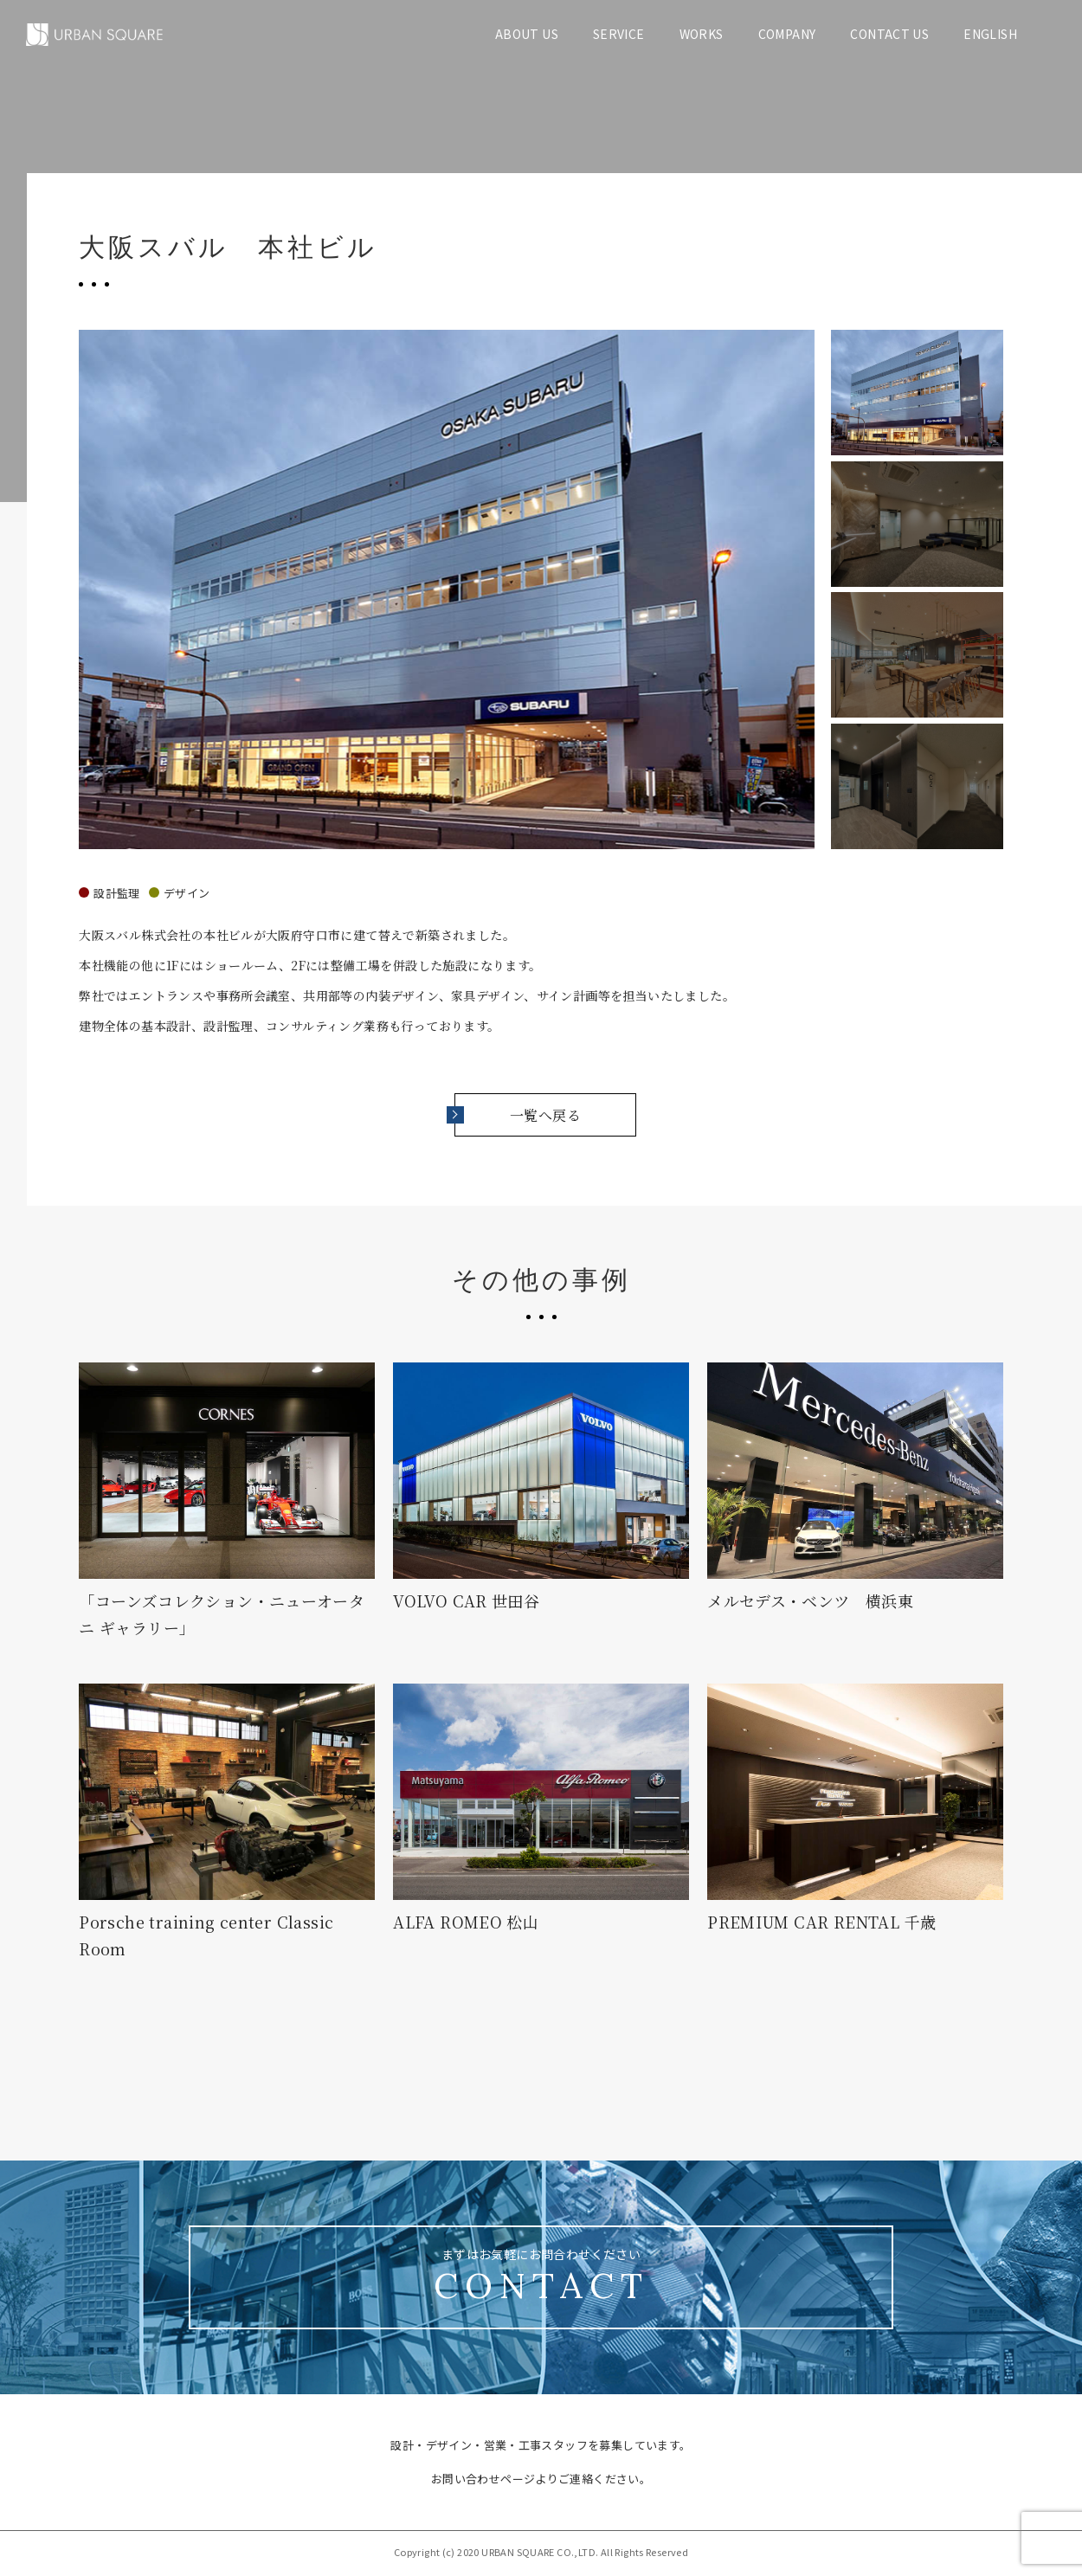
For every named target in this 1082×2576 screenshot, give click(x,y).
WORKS (701, 33)
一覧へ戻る (517, 1115)
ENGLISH (990, 33)
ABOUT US (526, 33)
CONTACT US (889, 33)
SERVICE (619, 33)
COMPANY (787, 33)
